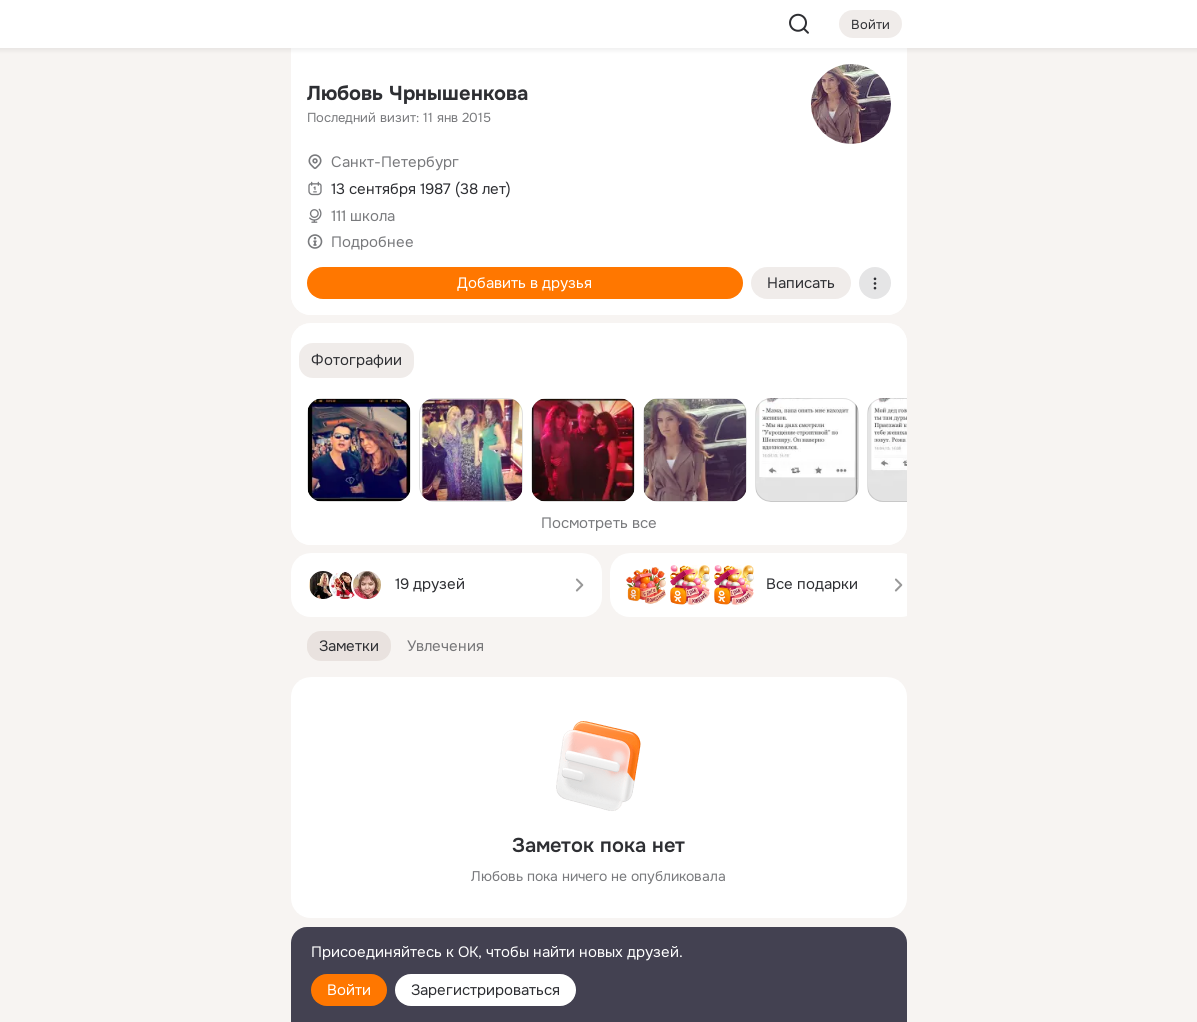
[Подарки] (55, 272)
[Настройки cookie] (143, 995)
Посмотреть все (599, 523)
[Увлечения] (142, 96)
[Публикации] (55, 184)
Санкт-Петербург (395, 162)
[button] (356, 360)
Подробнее (372, 242)
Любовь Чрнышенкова (417, 93)
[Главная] (55, 96)
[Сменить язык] (143, 910)
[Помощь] (55, 360)
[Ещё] (143, 867)
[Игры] (230, 272)
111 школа (363, 216)
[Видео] (230, 184)
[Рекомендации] (142, 360)
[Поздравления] (142, 272)
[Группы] (230, 96)
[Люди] (142, 184)
